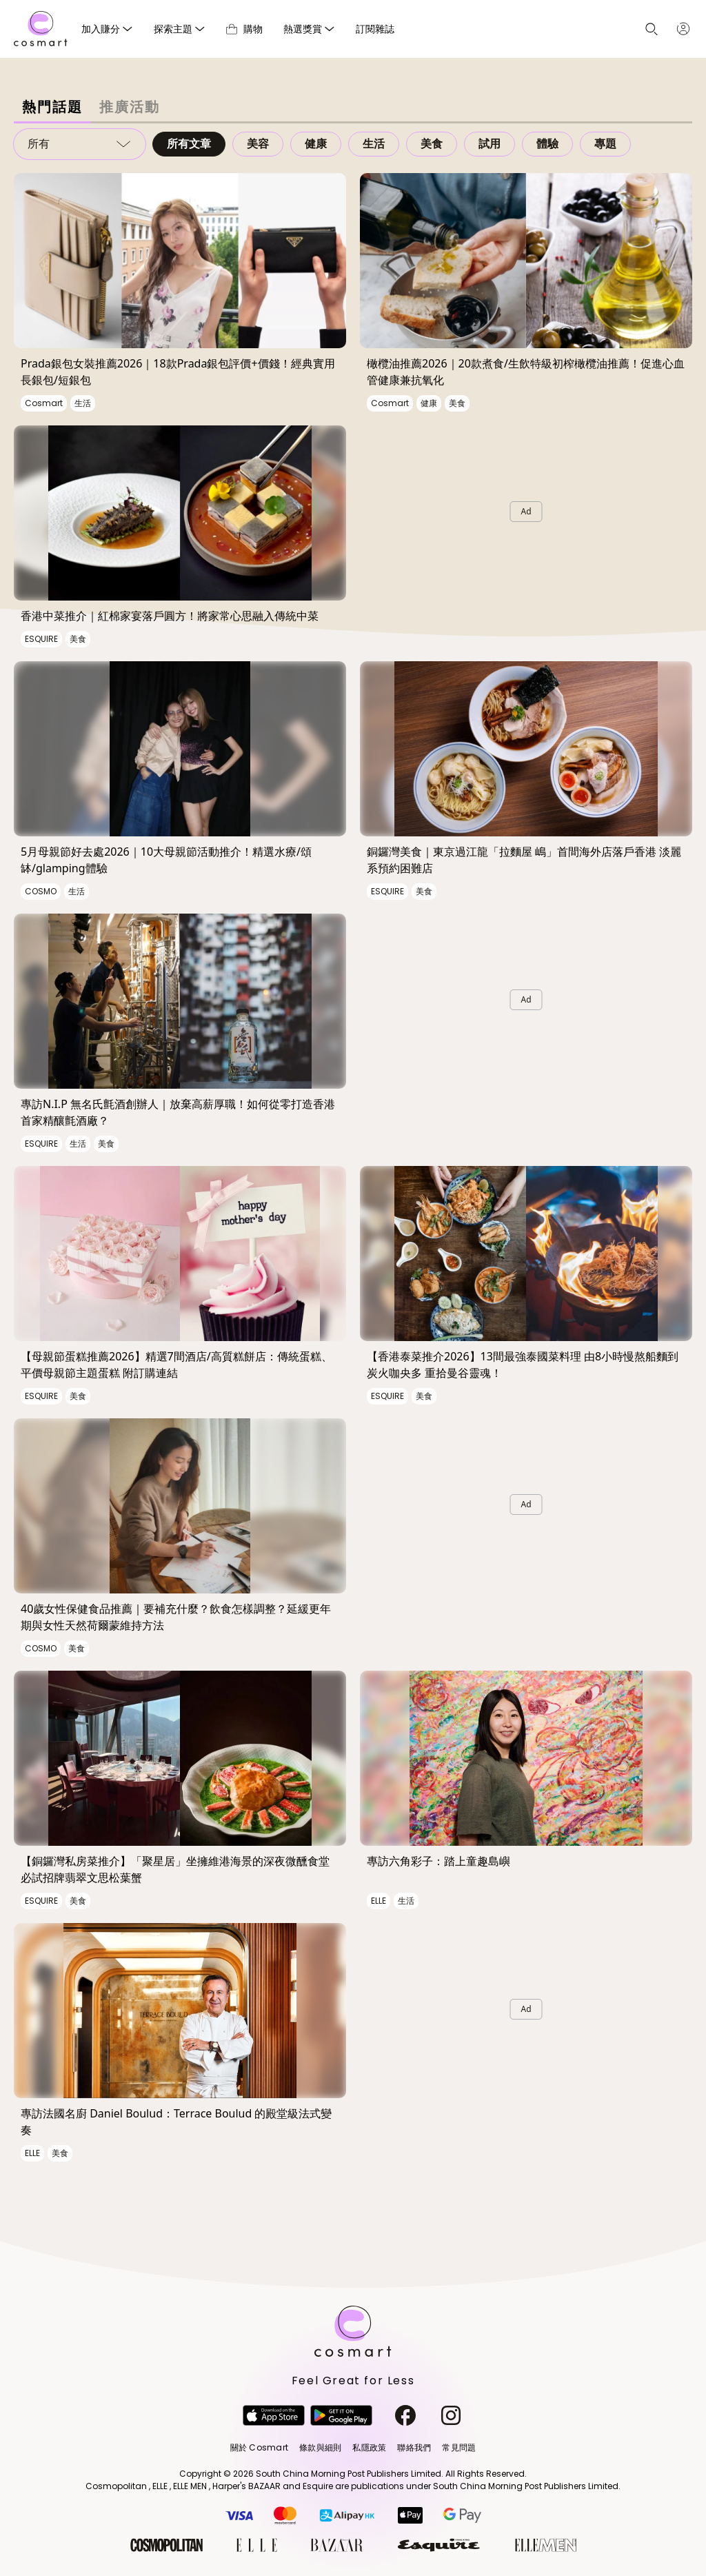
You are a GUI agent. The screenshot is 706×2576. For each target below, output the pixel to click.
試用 (489, 144)
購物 (244, 28)
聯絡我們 (414, 2447)
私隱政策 (369, 2447)
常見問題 (459, 2447)
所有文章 (189, 144)
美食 (432, 144)
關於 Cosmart (259, 2447)
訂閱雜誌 (375, 28)
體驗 (547, 144)
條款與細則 (320, 2447)
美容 (258, 144)
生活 (374, 144)
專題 (605, 144)
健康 (316, 144)
